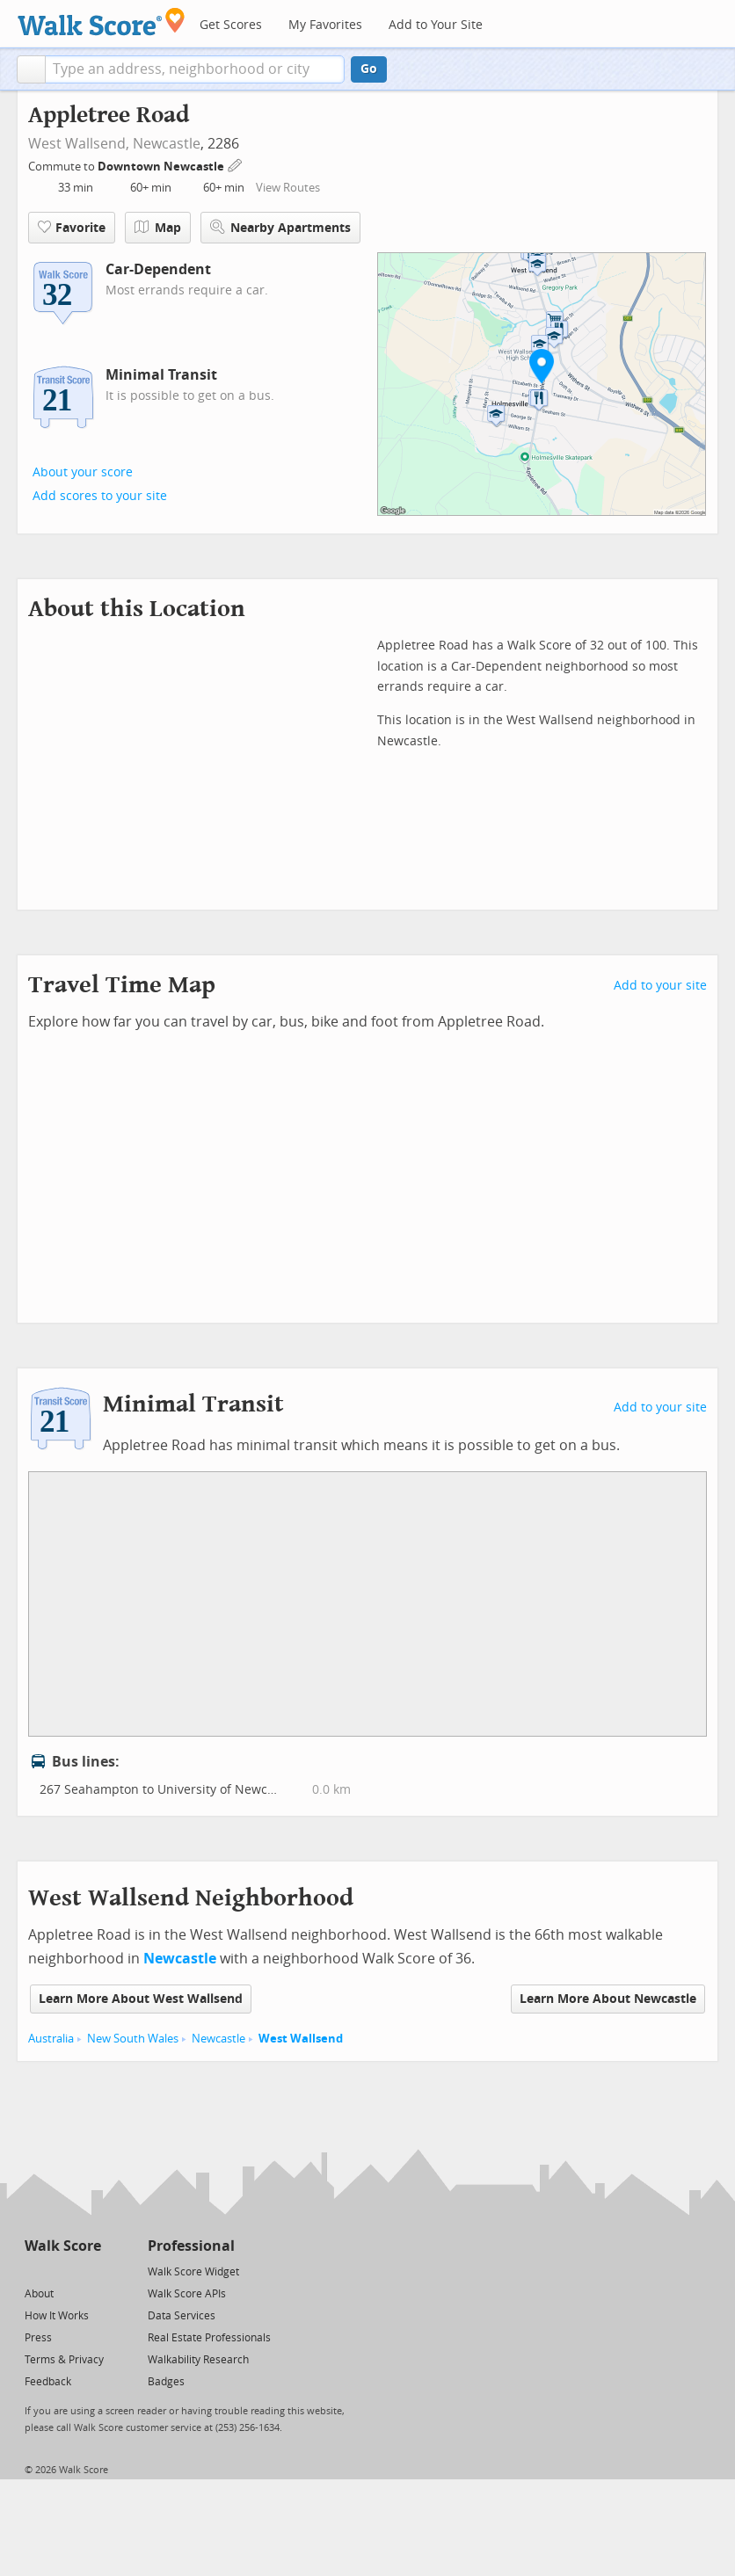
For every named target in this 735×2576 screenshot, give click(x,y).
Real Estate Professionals (209, 2338)
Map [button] (158, 228)
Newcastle (166, 143)
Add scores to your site (100, 496)
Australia (51, 2038)
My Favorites (325, 25)
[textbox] (195, 69)
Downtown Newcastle (162, 166)
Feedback (48, 2382)
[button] (31, 69)
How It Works (57, 2316)
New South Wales (132, 2038)
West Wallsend (300, 2038)
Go (368, 69)
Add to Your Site (436, 25)
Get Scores (231, 25)
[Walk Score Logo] (102, 21)
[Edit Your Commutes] (235, 164)
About (39, 2294)
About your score (83, 472)
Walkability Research (198, 2360)
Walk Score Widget (193, 2272)
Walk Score (63, 2246)
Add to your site (660, 985)
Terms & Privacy (64, 2360)
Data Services (181, 2316)
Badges (166, 2382)
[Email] (89, 2270)
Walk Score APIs (187, 2294)
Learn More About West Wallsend (141, 1999)
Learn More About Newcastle (608, 1999)
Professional (191, 2246)
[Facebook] (62, 2270)
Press (38, 2338)
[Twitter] (35, 2270)
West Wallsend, (78, 143)
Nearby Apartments (280, 227)
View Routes (288, 187)
